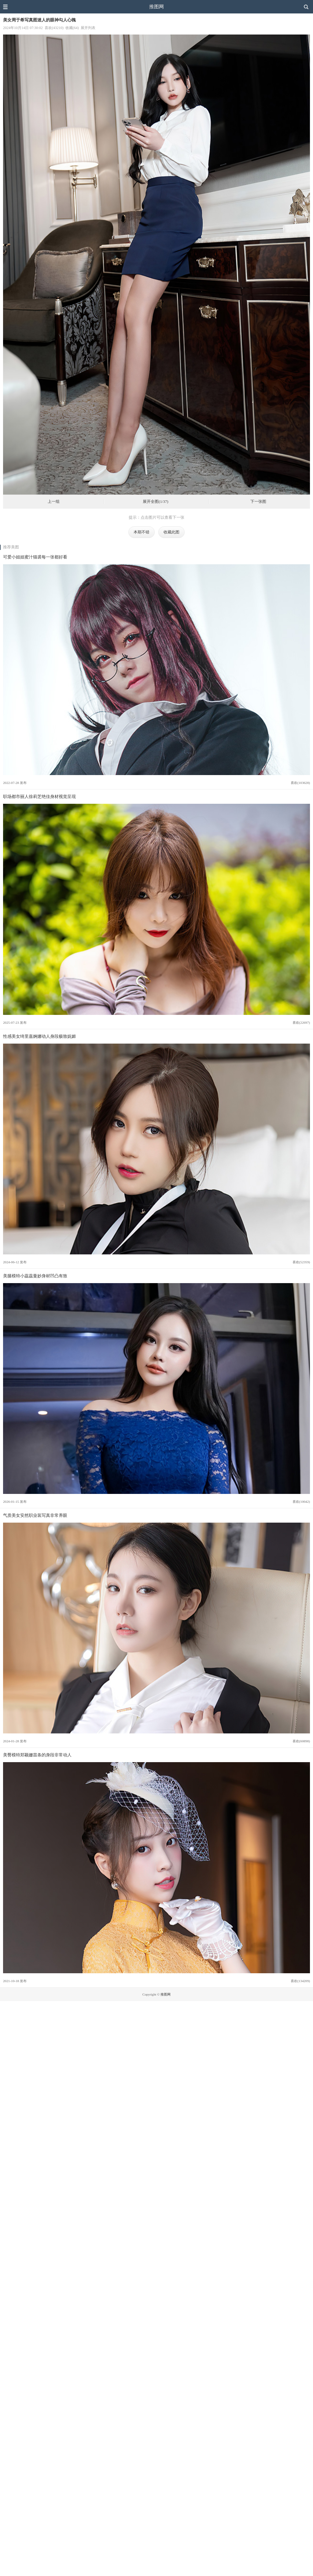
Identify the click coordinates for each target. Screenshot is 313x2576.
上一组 (54, 501)
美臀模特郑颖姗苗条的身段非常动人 (37, 1754)
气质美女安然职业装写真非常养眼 (35, 1515)
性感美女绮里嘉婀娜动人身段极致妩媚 (39, 1036)
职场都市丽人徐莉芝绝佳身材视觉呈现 (39, 796)
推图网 (156, 6)
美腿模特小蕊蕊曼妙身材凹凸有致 (35, 1275)
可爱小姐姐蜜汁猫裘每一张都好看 (35, 556)
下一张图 (258, 501)
